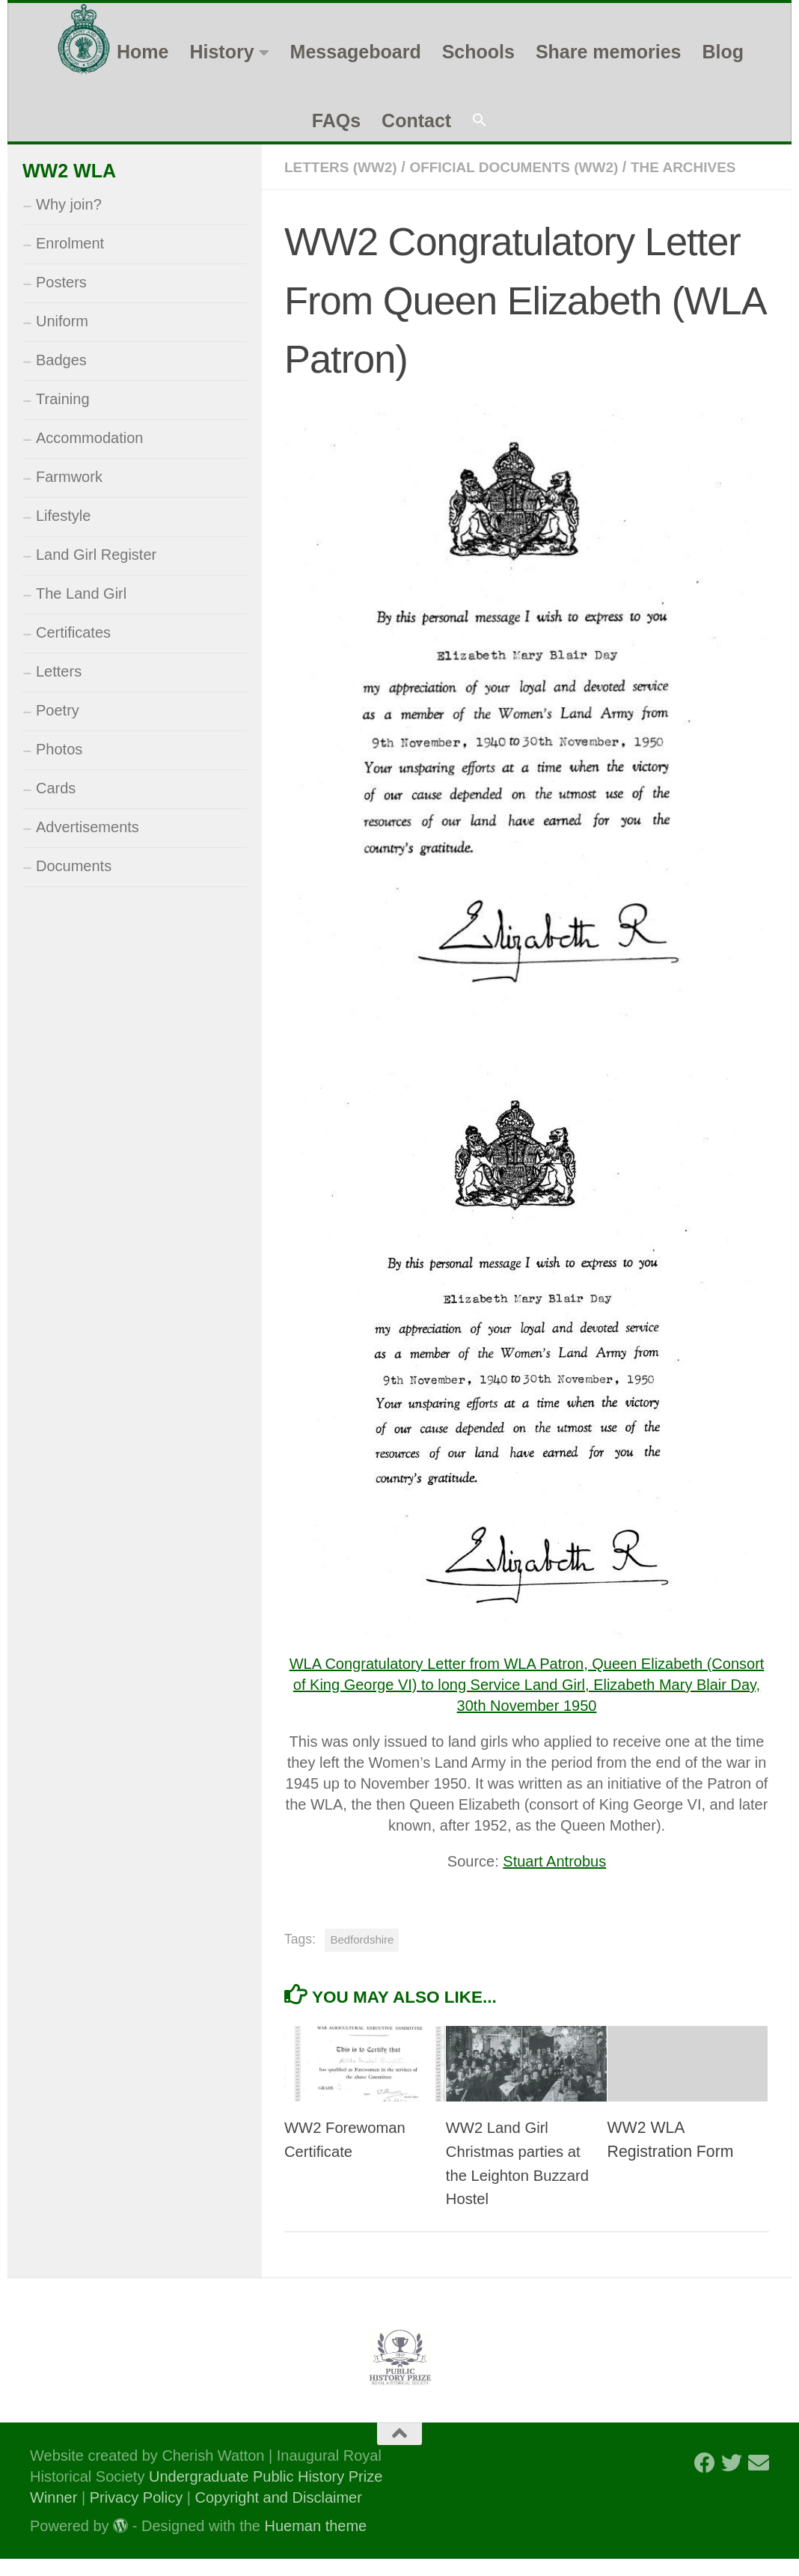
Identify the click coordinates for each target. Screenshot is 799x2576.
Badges (61, 360)
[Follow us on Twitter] (731, 2480)
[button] (480, 120)
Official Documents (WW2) (526, 167)
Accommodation (89, 438)
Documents (73, 866)
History (221, 51)
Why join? (69, 204)
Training (63, 399)
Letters (59, 671)
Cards (56, 788)
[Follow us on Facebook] (704, 2480)
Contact (416, 120)
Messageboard (355, 51)
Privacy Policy (136, 2514)
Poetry (57, 710)
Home (142, 51)
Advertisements (87, 827)
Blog (723, 51)
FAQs (336, 120)
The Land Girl (81, 593)
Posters (61, 282)
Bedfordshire (362, 1956)
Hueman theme (316, 2543)
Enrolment (70, 243)
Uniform (62, 321)
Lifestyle (63, 515)
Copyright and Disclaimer (278, 2514)
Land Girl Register (96, 554)
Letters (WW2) (343, 167)
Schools (478, 51)
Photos (59, 749)
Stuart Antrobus (554, 1878)
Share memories (609, 51)
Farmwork (69, 476)
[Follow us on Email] (758, 2480)
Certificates (73, 632)
